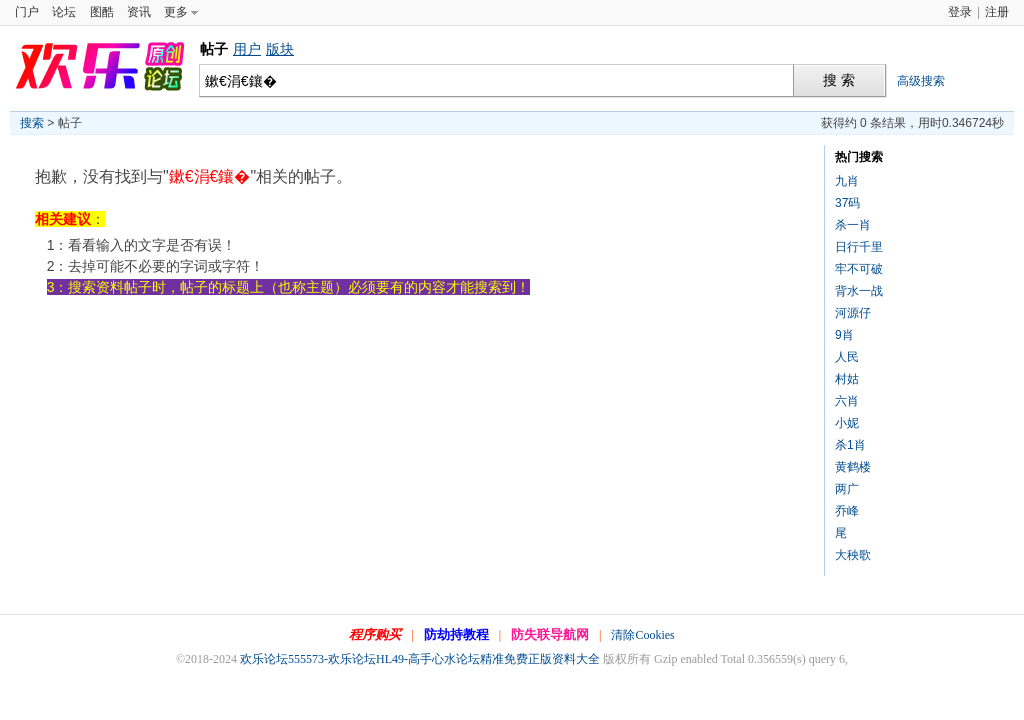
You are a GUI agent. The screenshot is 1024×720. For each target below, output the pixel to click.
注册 (997, 12)
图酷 (102, 12)
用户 (247, 49)
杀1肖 (850, 445)
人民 (847, 357)
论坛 (64, 12)
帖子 (214, 49)
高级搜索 (921, 81)
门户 (27, 12)
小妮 (847, 423)
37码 (847, 203)
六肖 (847, 401)
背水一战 (859, 291)
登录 (960, 12)
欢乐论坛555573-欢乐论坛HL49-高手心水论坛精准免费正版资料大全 (420, 659)
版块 (280, 49)
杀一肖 (853, 225)
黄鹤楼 (853, 467)
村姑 (847, 379)
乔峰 (847, 511)
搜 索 (839, 80)
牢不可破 (859, 269)
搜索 (32, 123)
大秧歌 (853, 555)
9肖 (844, 335)
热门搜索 (859, 157)
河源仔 (853, 313)
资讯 (139, 12)
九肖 (847, 181)
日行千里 (859, 247)
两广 (847, 489)
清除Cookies (642, 635)
